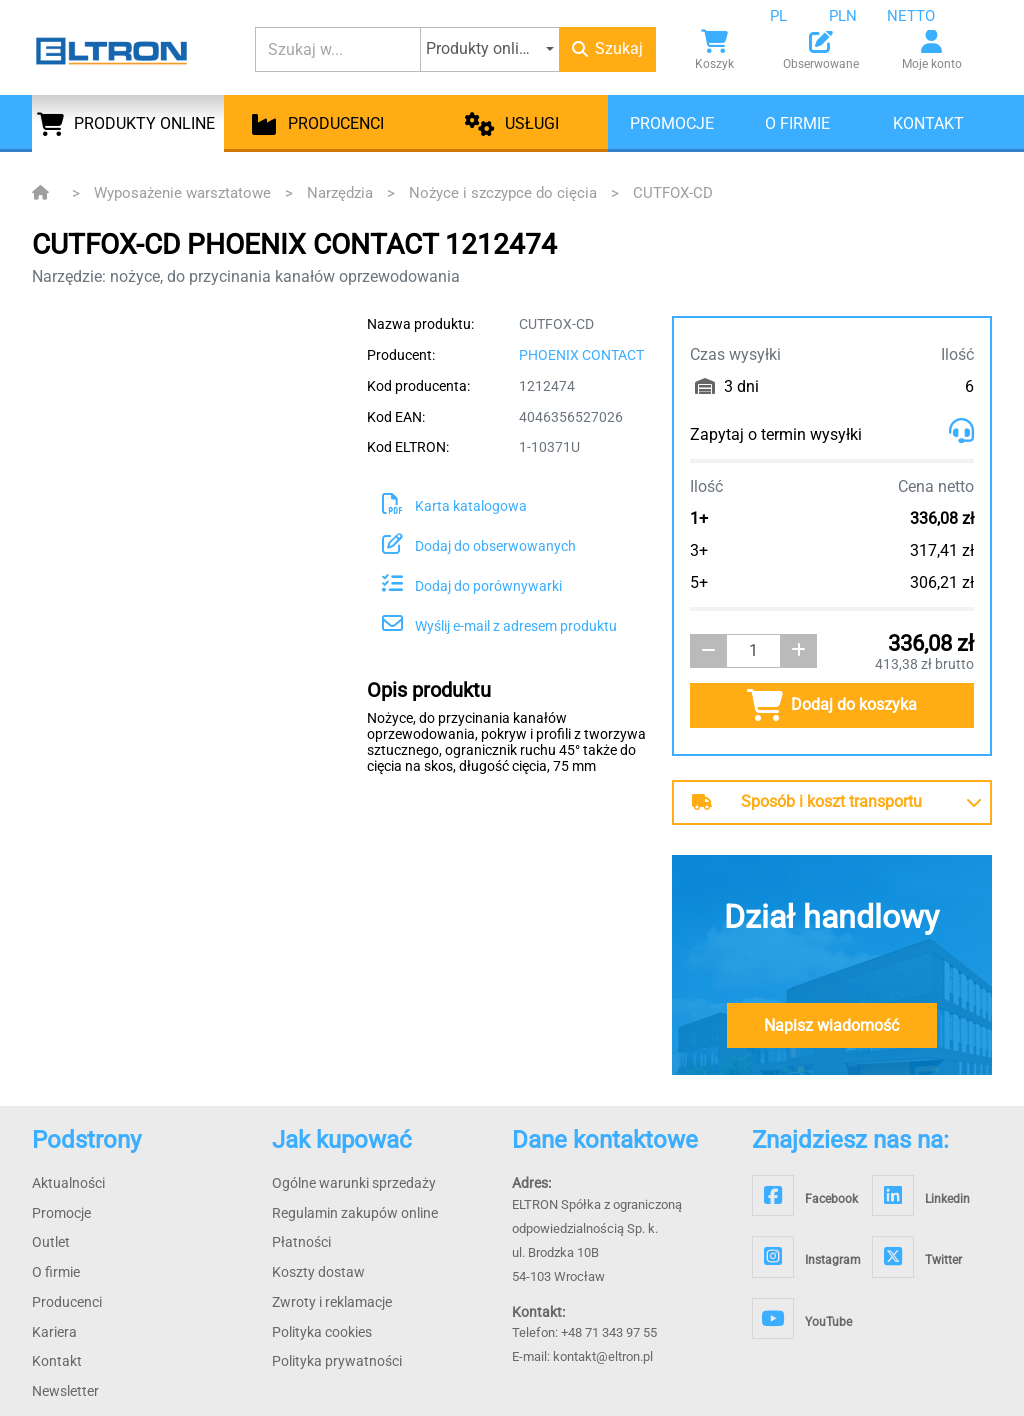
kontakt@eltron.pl (603, 1356)
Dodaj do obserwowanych (479, 546)
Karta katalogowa (454, 506)
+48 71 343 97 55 (609, 1332)
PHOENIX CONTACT (581, 355)
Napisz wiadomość (831, 1025)
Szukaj (607, 48)
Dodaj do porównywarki (472, 586)
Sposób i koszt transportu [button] (807, 801)
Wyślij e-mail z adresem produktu (499, 626)
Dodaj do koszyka (832, 705)
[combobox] (794, 16)
